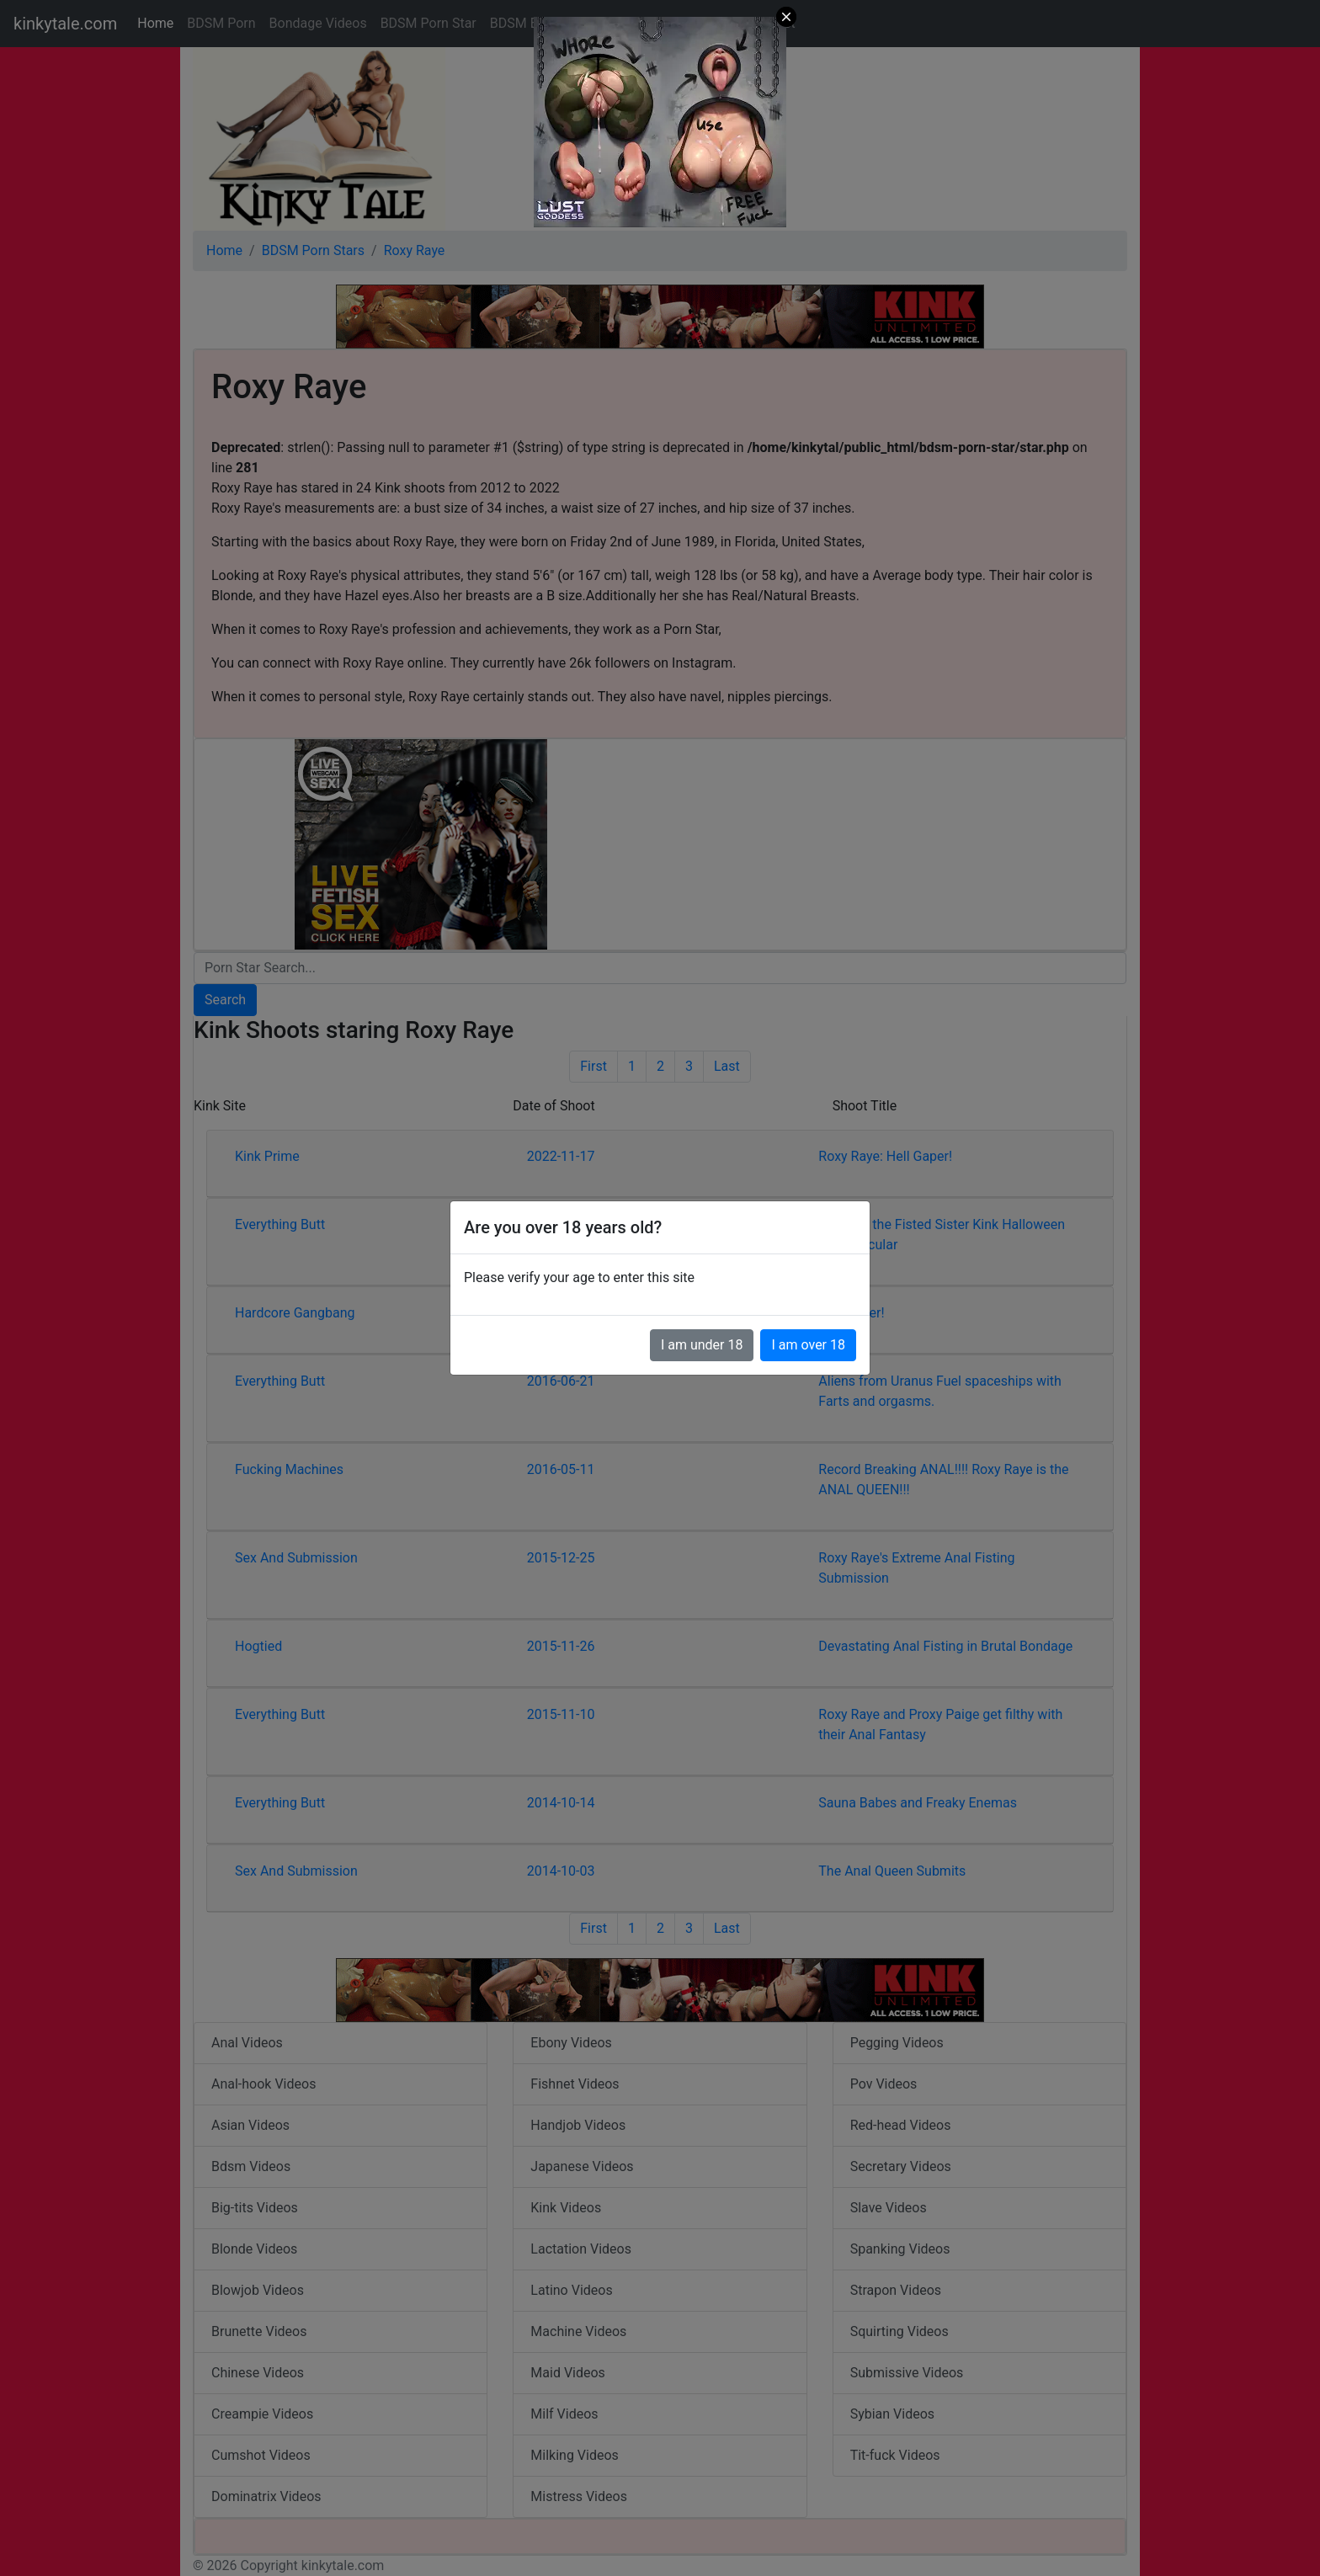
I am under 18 (702, 1345)
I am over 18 (808, 1345)
